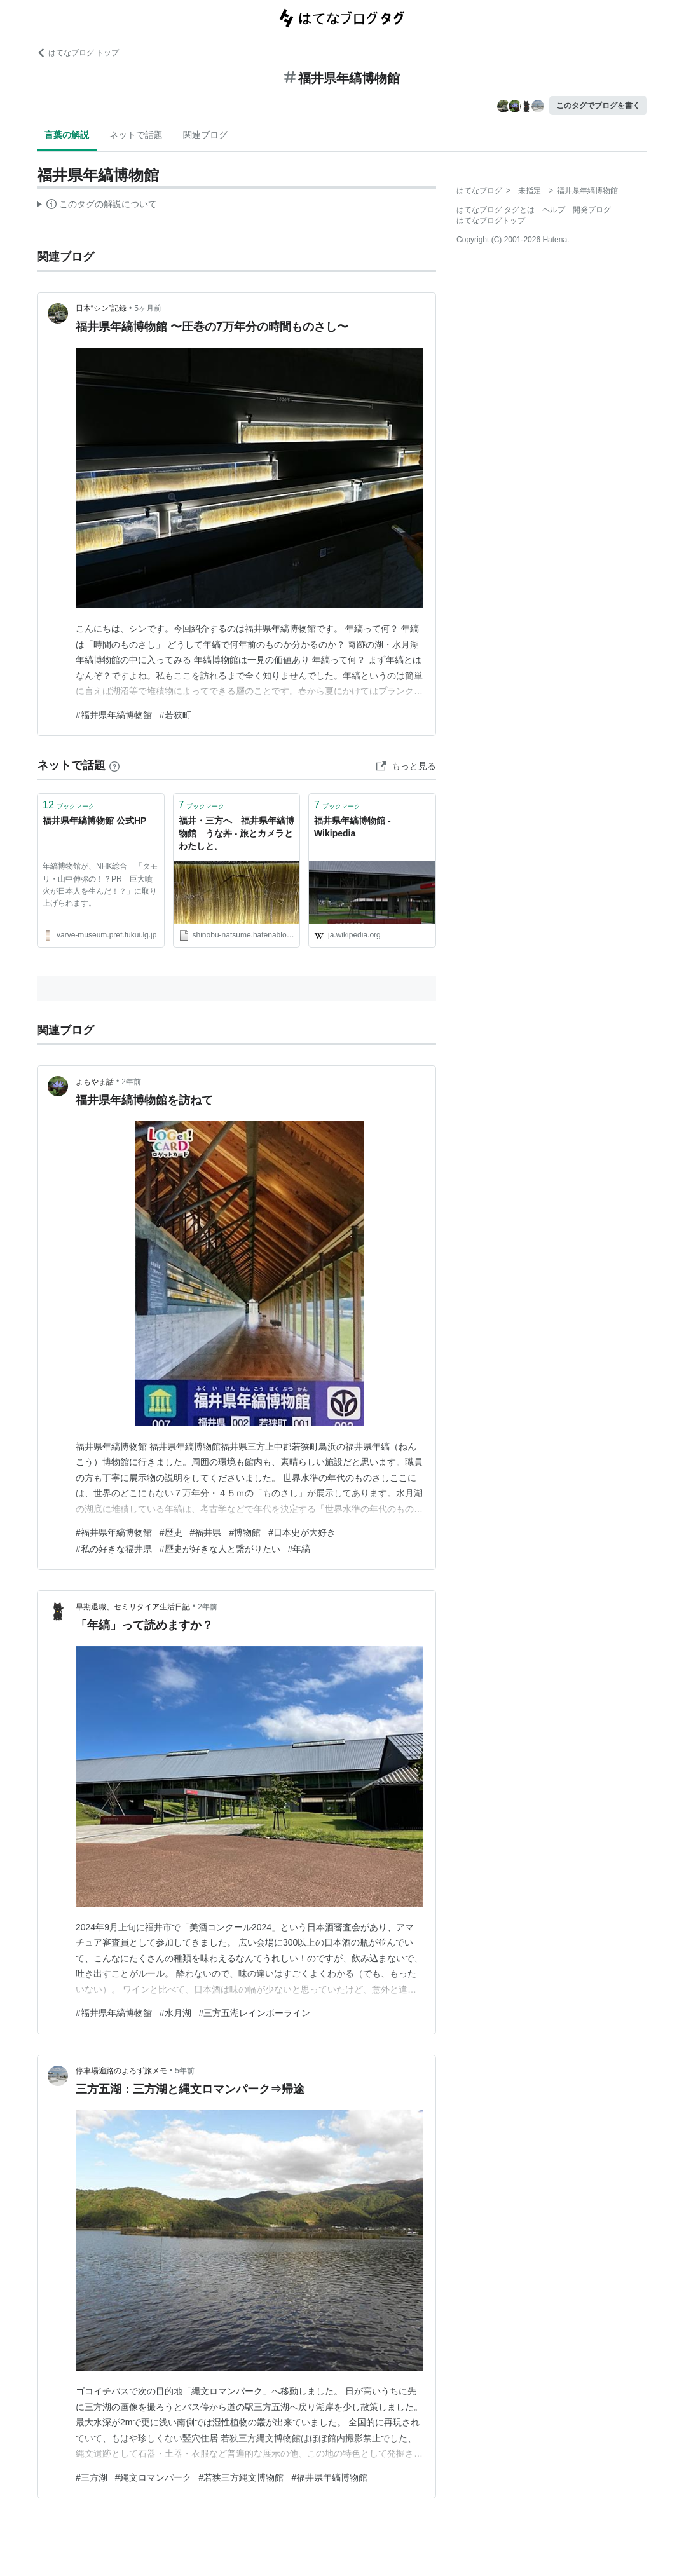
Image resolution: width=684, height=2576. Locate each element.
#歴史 (171, 1532)
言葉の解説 (66, 135)
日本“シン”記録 (101, 308)
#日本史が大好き (302, 1532)
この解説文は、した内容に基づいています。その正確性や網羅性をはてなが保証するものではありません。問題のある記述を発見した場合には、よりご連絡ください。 (97, 206)
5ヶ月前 (147, 308)
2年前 (131, 1081)
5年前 (185, 2070)
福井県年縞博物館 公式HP (94, 820)
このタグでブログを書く (598, 105)
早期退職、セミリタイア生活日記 (133, 1606)
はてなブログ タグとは (495, 209)
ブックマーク (69, 805)
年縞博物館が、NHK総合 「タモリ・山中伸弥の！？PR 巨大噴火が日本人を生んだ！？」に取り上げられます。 (100, 885)
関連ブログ (205, 135)
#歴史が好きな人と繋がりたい (220, 1549)
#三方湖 (91, 2477)
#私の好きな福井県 (114, 1549)
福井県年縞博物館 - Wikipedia (352, 826)
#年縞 (299, 1549)
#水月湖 (175, 2013)
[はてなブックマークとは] (114, 765)
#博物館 (245, 1532)
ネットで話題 (136, 135)
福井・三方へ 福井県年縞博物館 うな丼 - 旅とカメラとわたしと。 (236, 832)
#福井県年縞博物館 (114, 715)
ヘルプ (553, 209)
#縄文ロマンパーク (153, 2477)
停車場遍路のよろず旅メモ (121, 2070)
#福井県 (206, 1532)
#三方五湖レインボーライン (255, 2013)
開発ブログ (592, 209)
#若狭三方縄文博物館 (241, 2477)
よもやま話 (95, 1081)
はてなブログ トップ (78, 52)
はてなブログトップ (490, 220)
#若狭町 (175, 715)
